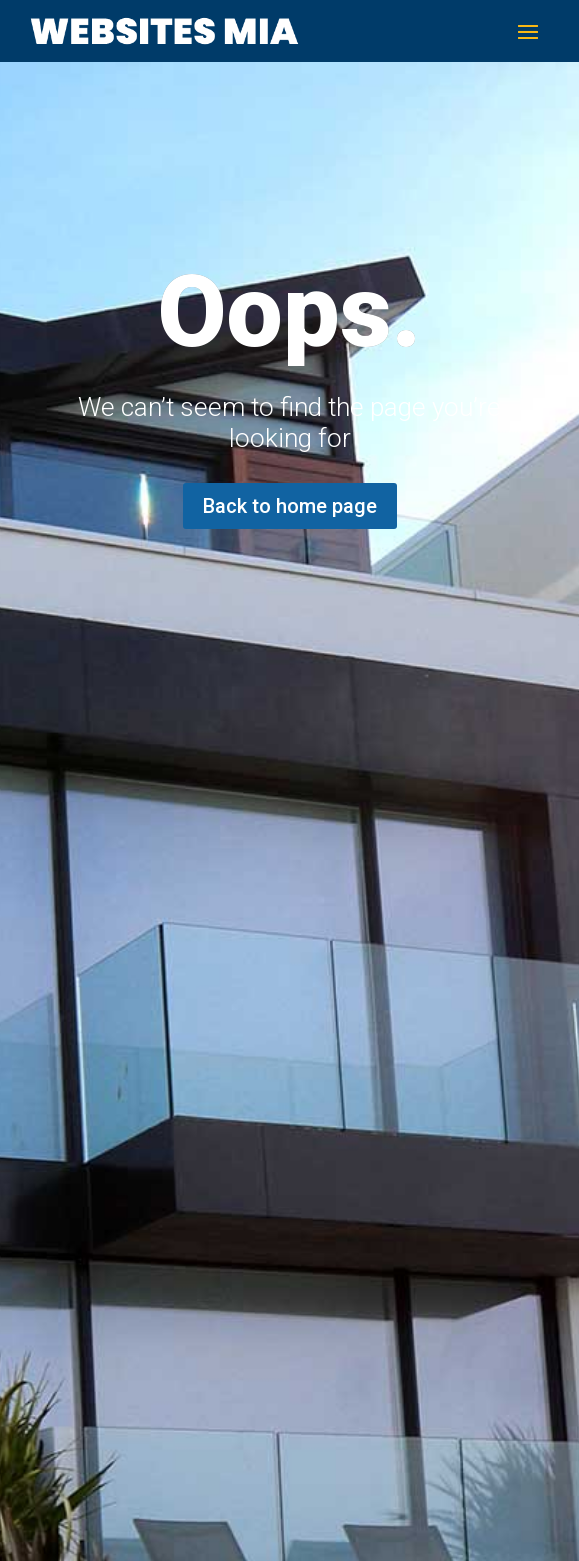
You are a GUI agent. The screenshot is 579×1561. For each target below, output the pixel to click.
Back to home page (290, 506)
